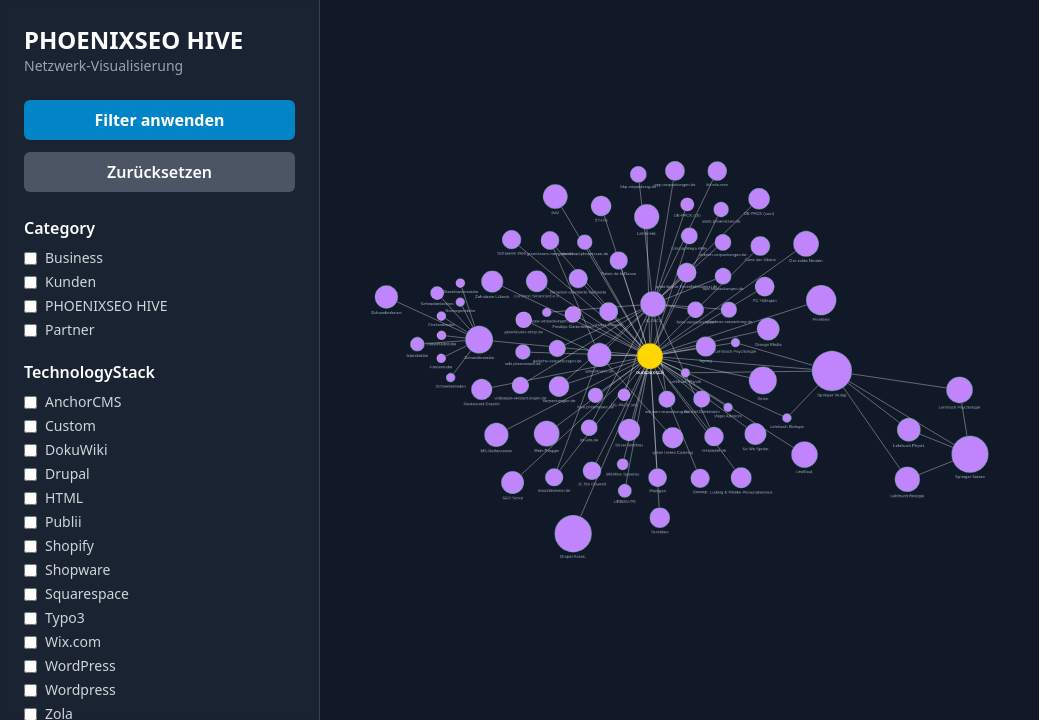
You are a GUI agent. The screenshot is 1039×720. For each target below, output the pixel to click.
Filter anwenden (160, 120)
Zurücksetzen (159, 172)
